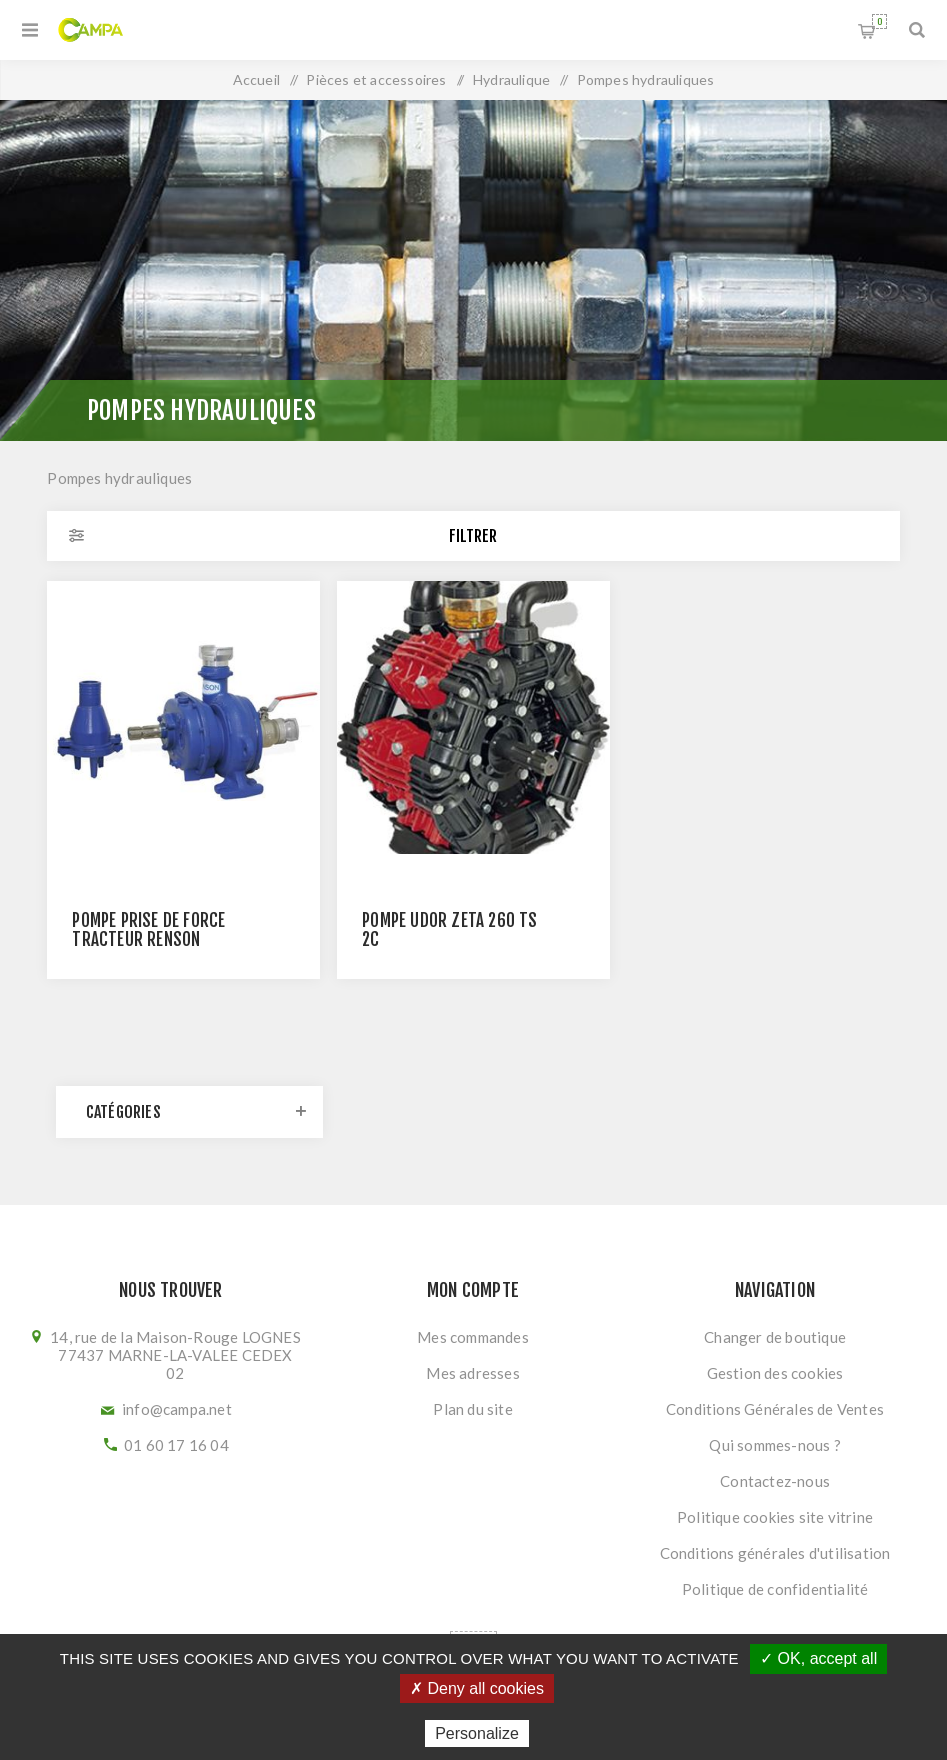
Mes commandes (473, 1337)
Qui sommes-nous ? (774, 1445)
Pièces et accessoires (376, 79)
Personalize (477, 1733)
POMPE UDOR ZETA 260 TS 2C (449, 930)
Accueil (256, 79)
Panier (879, 21)
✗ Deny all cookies (477, 1688)
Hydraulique (511, 79)
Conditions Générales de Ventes (775, 1409)
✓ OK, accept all (818, 1658)
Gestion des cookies (775, 1373)
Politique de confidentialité (775, 1589)
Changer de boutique (775, 1337)
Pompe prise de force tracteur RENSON (148, 930)
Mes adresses (472, 1373)
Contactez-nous (775, 1481)
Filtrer (473, 536)
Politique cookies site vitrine (775, 1517)
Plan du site (472, 1409)
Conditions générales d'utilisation (775, 1553)
